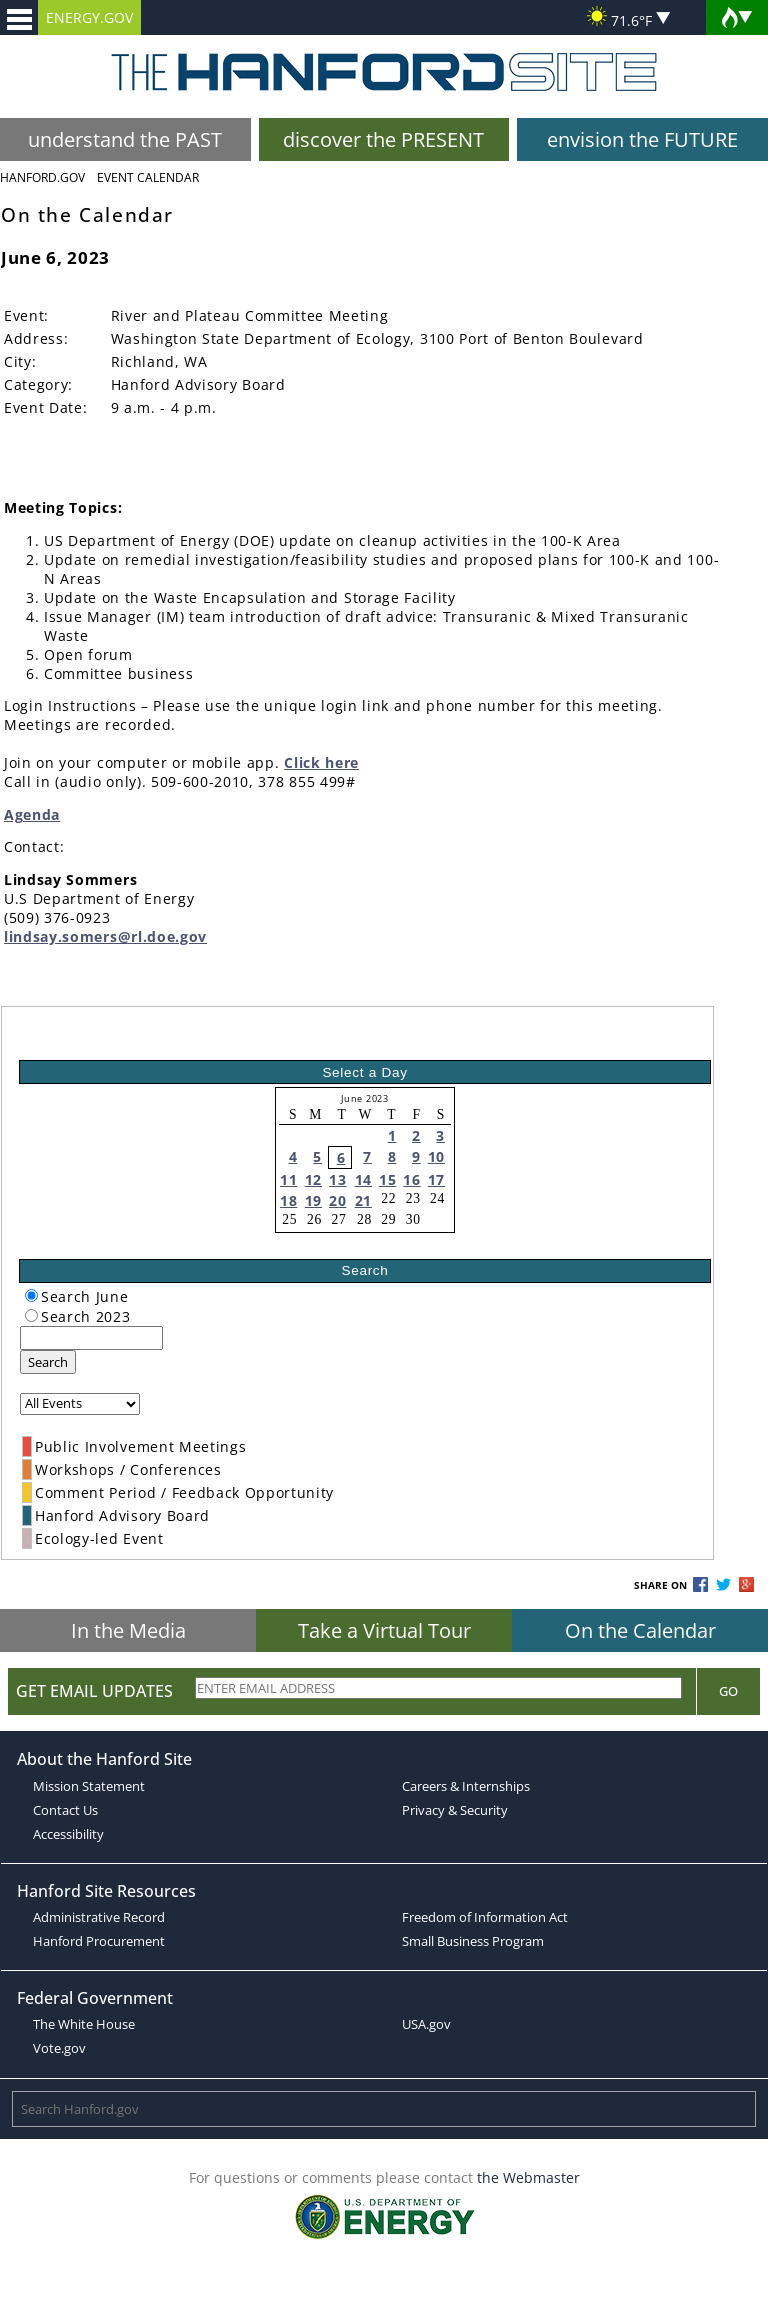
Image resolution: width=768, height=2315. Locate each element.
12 (313, 1179)
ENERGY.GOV (89, 17)
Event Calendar (148, 177)
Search (48, 1362)
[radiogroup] (31, 1295)
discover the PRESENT (383, 139)
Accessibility (68, 1834)
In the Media (128, 1630)
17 (436, 1179)
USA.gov (426, 2024)
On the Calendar (640, 1630)
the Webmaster (528, 2177)
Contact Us (65, 1810)
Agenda (32, 814)
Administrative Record (99, 1917)
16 (411, 1179)
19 (313, 1200)
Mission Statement (89, 1786)
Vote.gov (59, 2048)
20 (337, 1200)
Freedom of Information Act (485, 1917)
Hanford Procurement (99, 1941)
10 (436, 1156)
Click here (321, 762)
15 (387, 1179)
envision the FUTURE (642, 139)
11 (288, 1179)
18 (288, 1200)
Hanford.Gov (42, 177)
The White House (84, 2024)
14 (363, 1179)
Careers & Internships (466, 1786)
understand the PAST (125, 139)
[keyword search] (91, 1338)
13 (337, 1179)
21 (363, 1200)
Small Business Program (473, 1941)
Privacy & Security (455, 1810)
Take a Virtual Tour (384, 1630)
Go (728, 1691)
